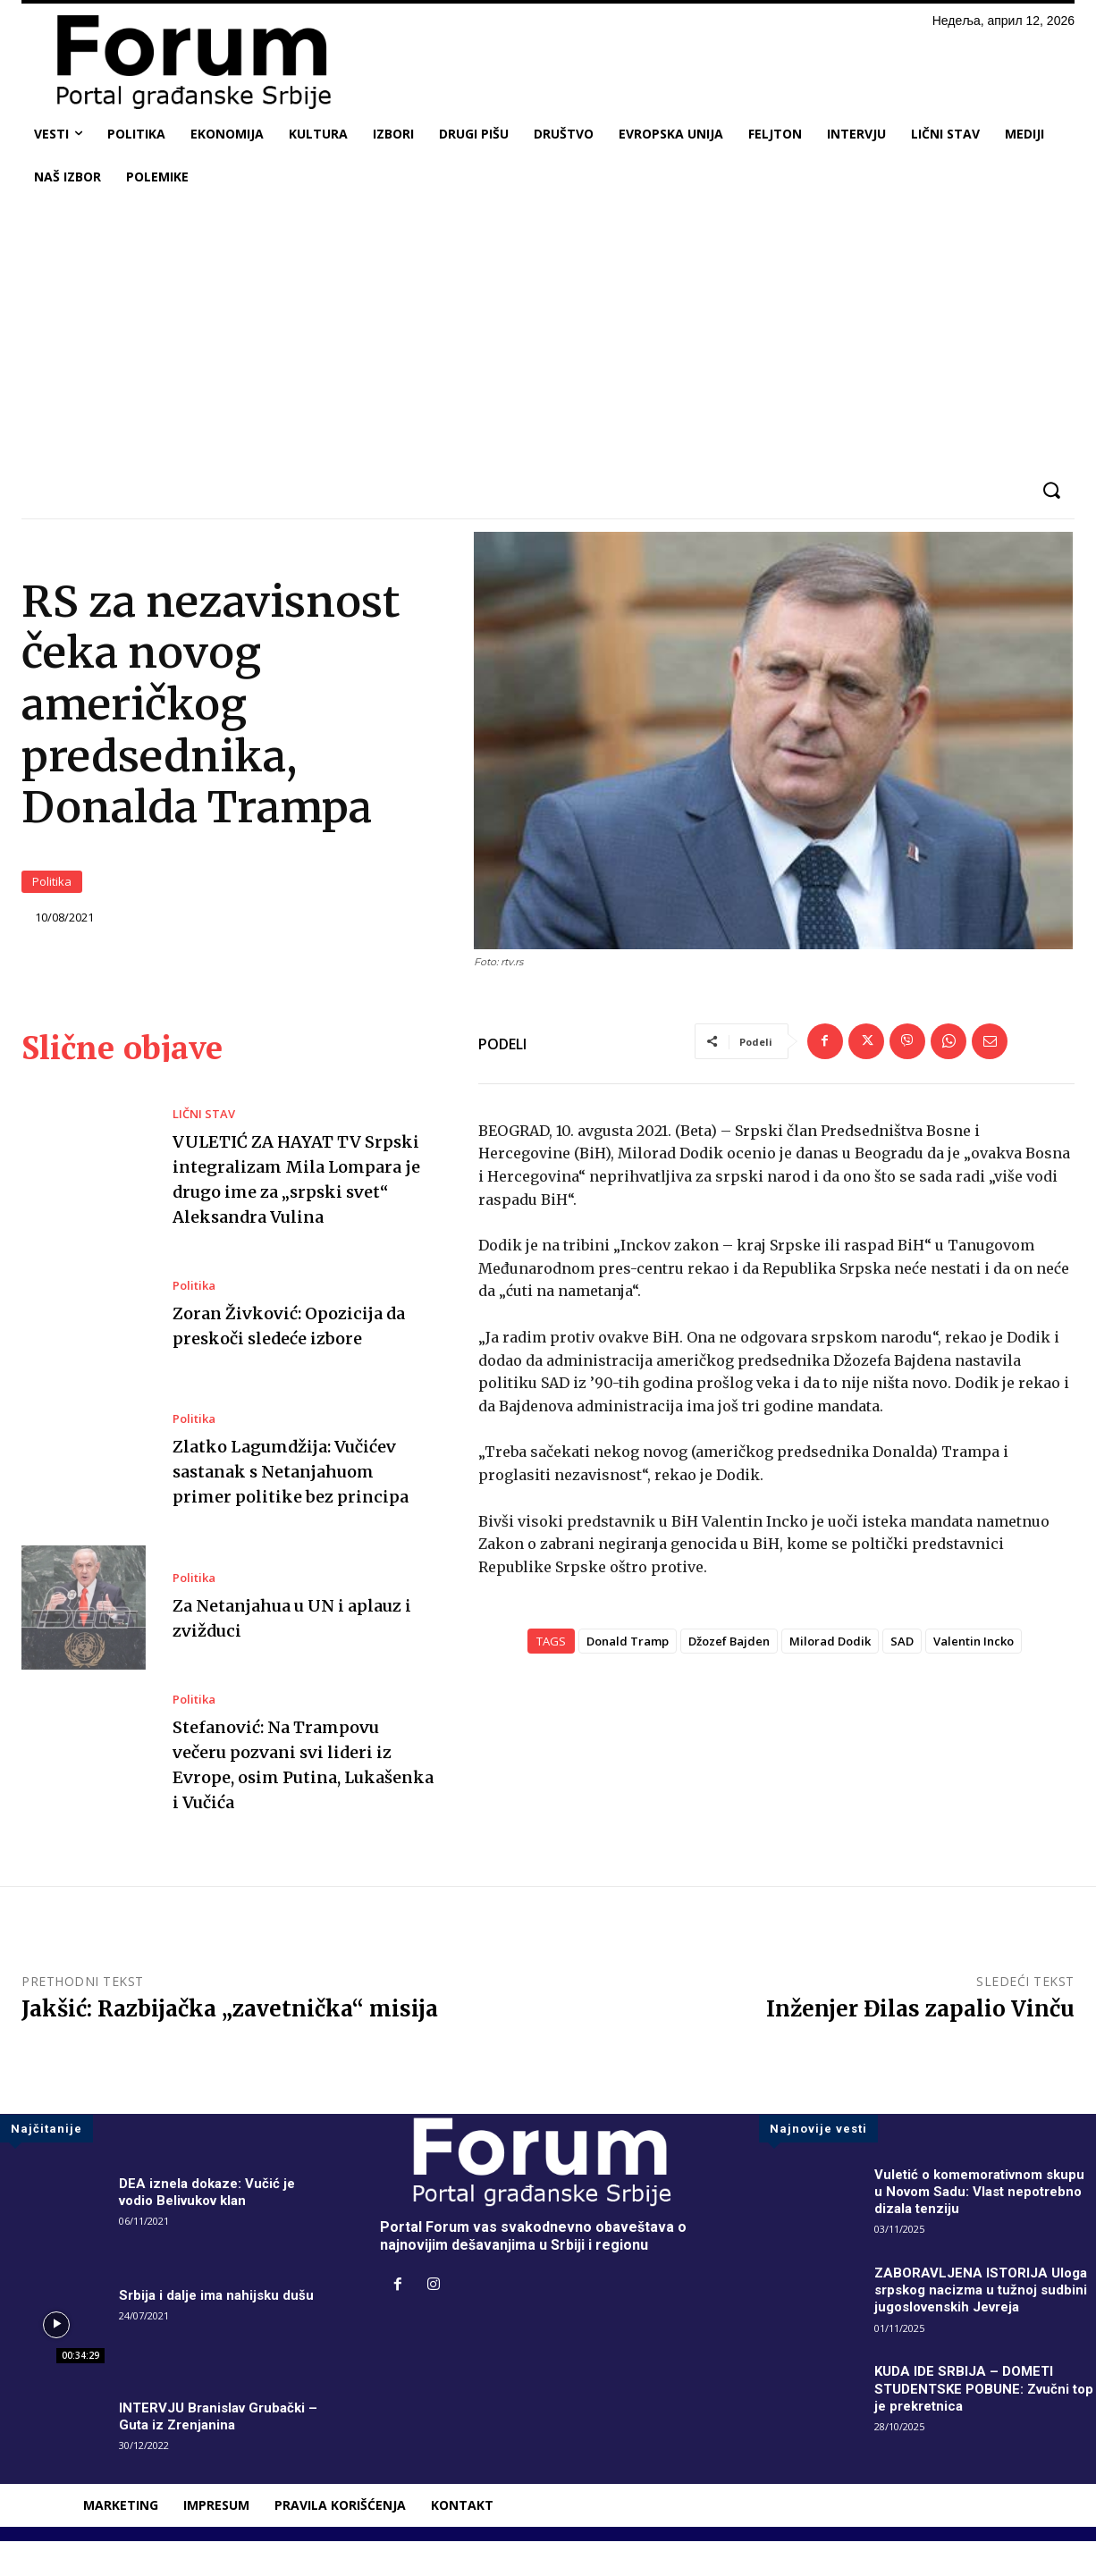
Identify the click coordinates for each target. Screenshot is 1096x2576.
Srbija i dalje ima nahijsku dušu (220, 2329)
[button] (1051, 490)
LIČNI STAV (204, 1126)
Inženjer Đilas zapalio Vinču (920, 2044)
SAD (902, 1654)
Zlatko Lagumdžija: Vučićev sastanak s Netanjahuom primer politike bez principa (301, 1505)
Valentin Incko (973, 1654)
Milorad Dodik (830, 1654)
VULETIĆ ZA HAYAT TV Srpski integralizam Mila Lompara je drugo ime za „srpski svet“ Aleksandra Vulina (287, 1202)
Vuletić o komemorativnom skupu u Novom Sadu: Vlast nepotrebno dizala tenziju (965, 2226)
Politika (51, 889)
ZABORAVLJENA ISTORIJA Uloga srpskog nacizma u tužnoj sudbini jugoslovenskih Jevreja (984, 2324)
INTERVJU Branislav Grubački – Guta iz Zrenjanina (223, 2451)
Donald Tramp (627, 1654)
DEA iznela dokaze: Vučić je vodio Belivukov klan (210, 2226)
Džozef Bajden (729, 1654)
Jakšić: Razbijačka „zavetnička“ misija (229, 2044)
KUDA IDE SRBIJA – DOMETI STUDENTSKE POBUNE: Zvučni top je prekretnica (976, 2422)
